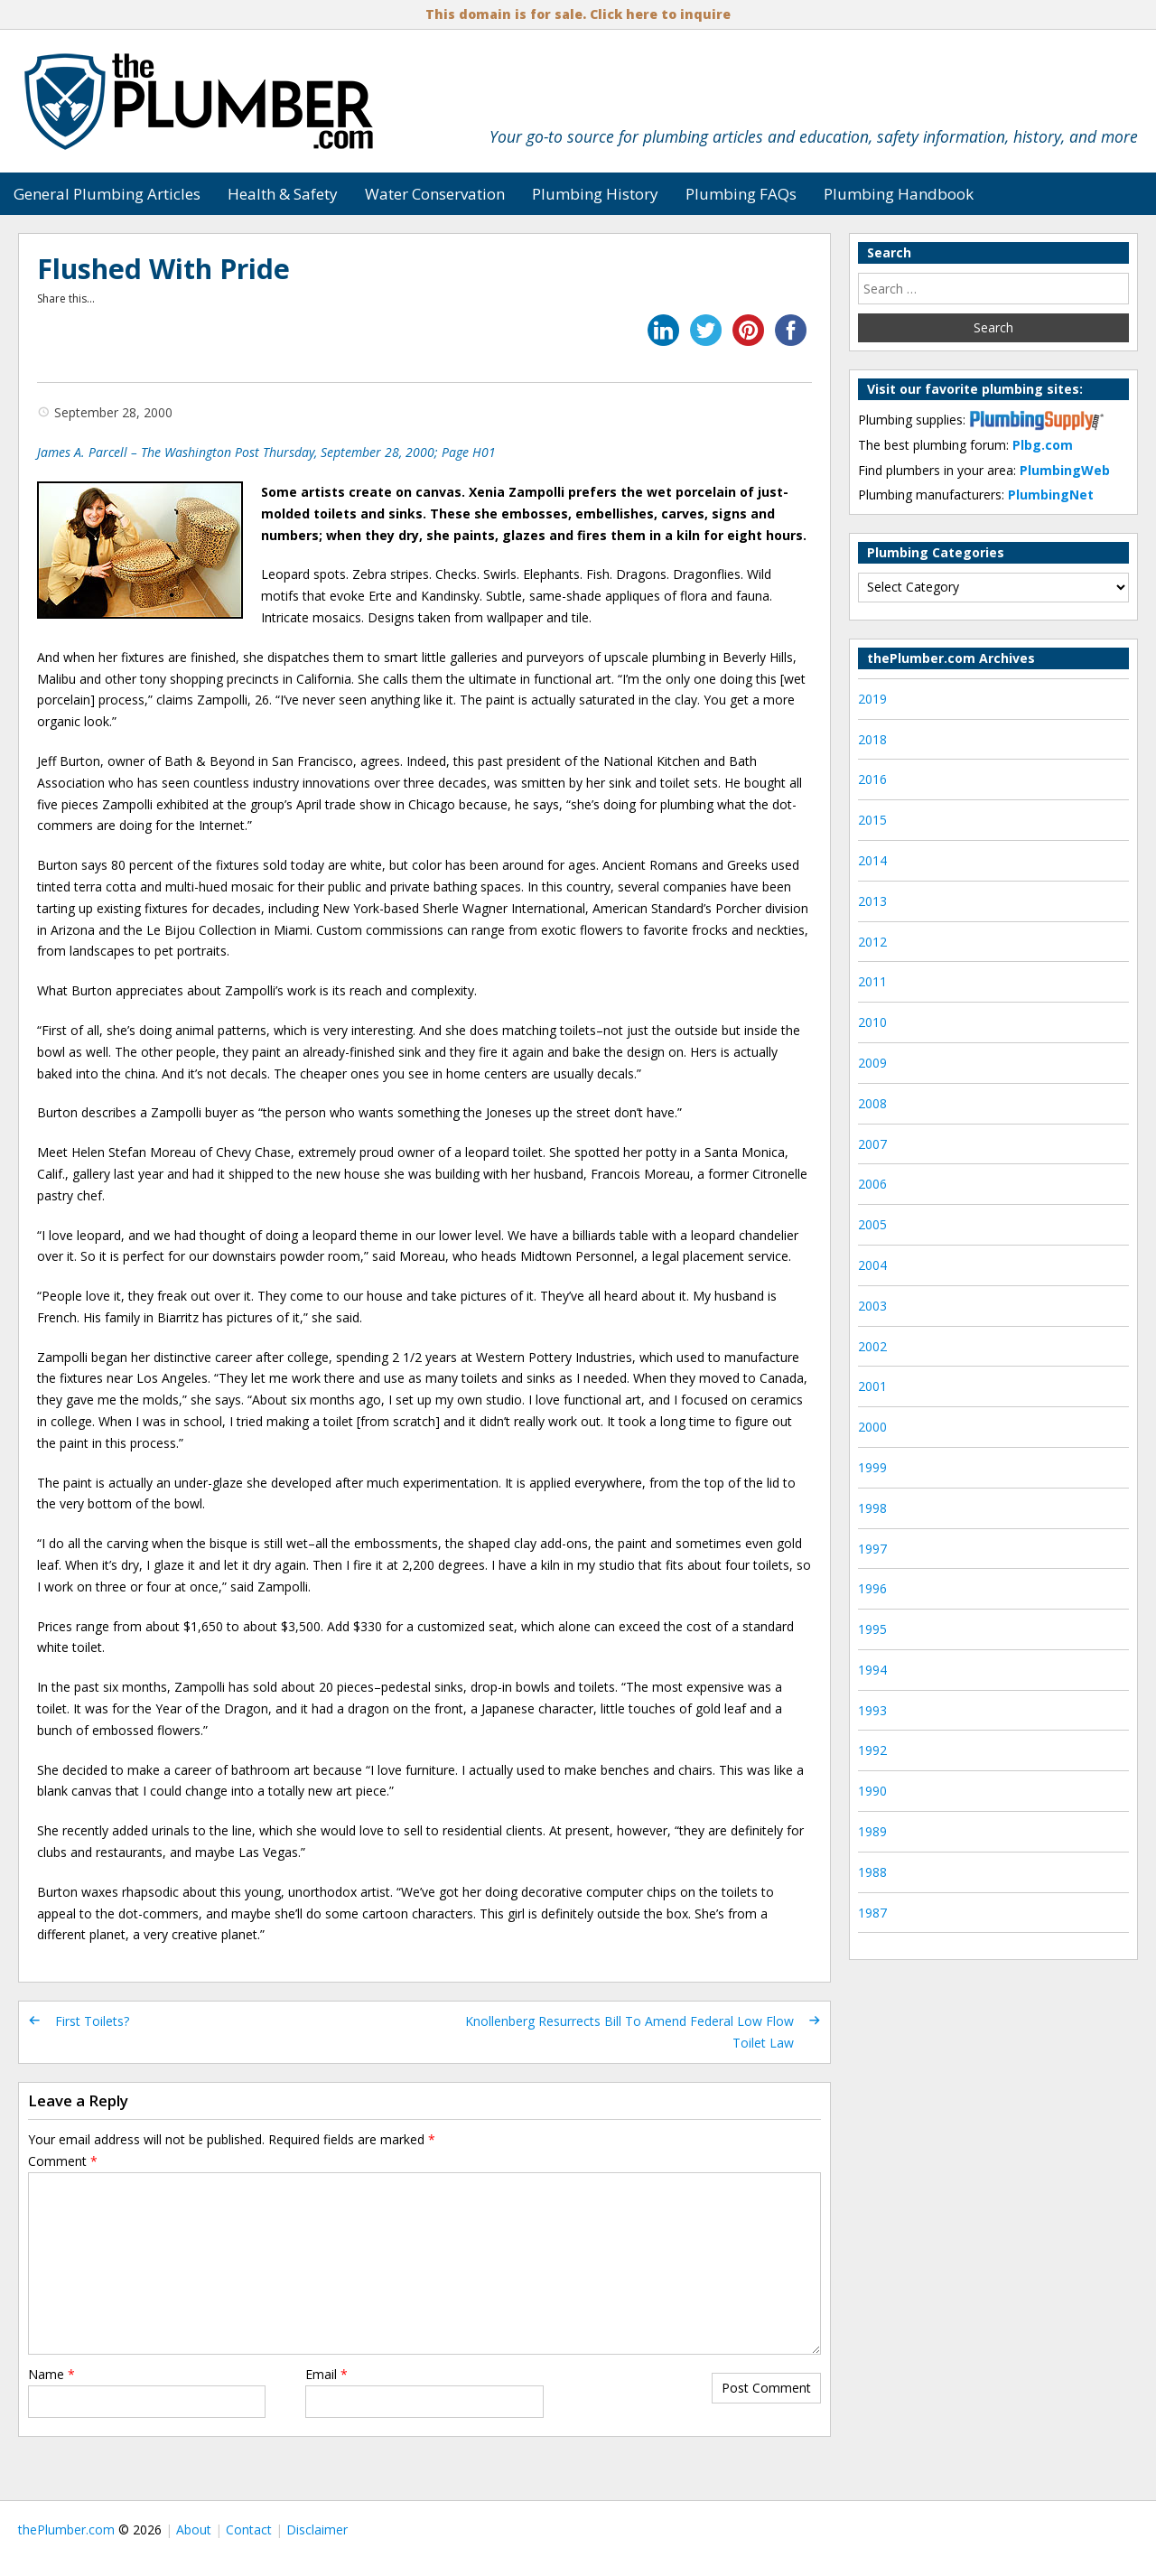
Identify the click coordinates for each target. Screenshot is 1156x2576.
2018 (872, 739)
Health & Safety (283, 193)
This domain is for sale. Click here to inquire (578, 14)
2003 (872, 1305)
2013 (872, 901)
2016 (872, 779)
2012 (872, 941)
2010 (872, 1022)
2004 (872, 1265)
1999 (872, 1467)
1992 (872, 1750)
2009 (872, 1062)
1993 (872, 1710)
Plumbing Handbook (899, 193)
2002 (872, 1346)
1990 (872, 1790)
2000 (872, 1426)
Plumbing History (595, 193)
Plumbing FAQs (741, 193)
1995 (872, 1629)
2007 (872, 1144)
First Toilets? (92, 2021)
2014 (872, 860)
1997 (872, 1548)
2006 (872, 1183)
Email (326, 2374)
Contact (249, 2529)
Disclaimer (317, 2529)
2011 (872, 981)
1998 (872, 1508)
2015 (872, 819)
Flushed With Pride (163, 268)
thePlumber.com (66, 2529)
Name (51, 2374)
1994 (872, 1669)
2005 (872, 1224)
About (193, 2529)
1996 (872, 1588)
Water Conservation (435, 193)
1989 (872, 1831)
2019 (872, 698)
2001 (872, 1386)
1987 (872, 1912)
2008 (872, 1103)
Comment (63, 2161)
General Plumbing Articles (107, 193)
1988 (872, 1872)
